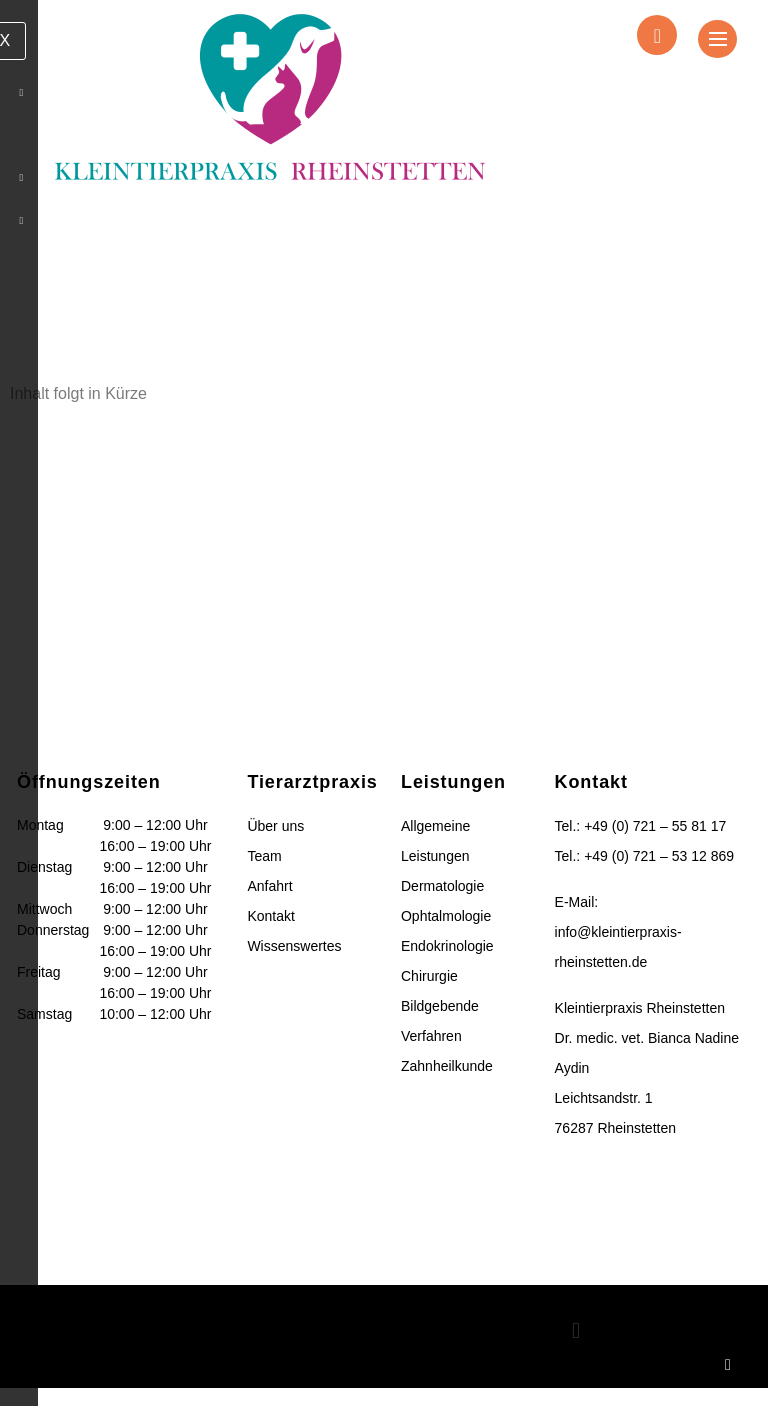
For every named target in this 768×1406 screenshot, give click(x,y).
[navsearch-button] (657, 35)
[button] (575, 1349)
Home (166, 296)
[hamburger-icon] (718, 40)
